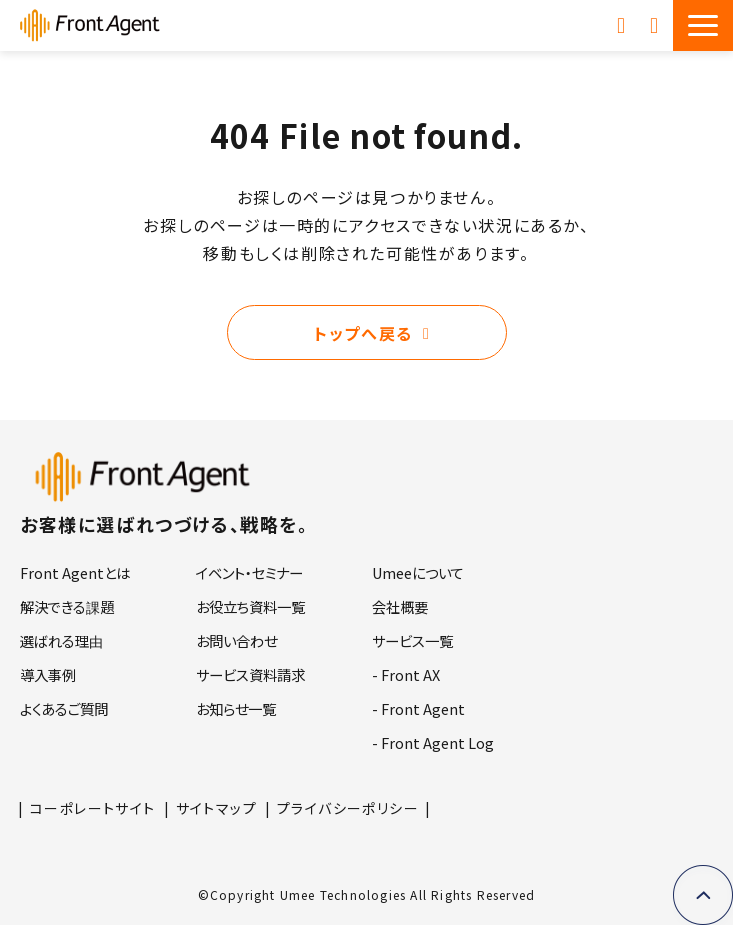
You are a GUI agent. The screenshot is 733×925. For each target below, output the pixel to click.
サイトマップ (216, 808)
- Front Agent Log (433, 742)
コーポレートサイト (93, 808)
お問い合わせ (656, 25)
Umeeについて (418, 572)
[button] (703, 25)
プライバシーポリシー (348, 808)
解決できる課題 (67, 606)
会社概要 (400, 606)
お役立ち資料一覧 (250, 606)
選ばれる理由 (61, 640)
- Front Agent (418, 708)
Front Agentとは (75, 572)
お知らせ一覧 (236, 708)
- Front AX (406, 674)
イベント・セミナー (249, 572)
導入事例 (48, 674)
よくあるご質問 (64, 708)
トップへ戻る (363, 333)
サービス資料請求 (623, 25)
